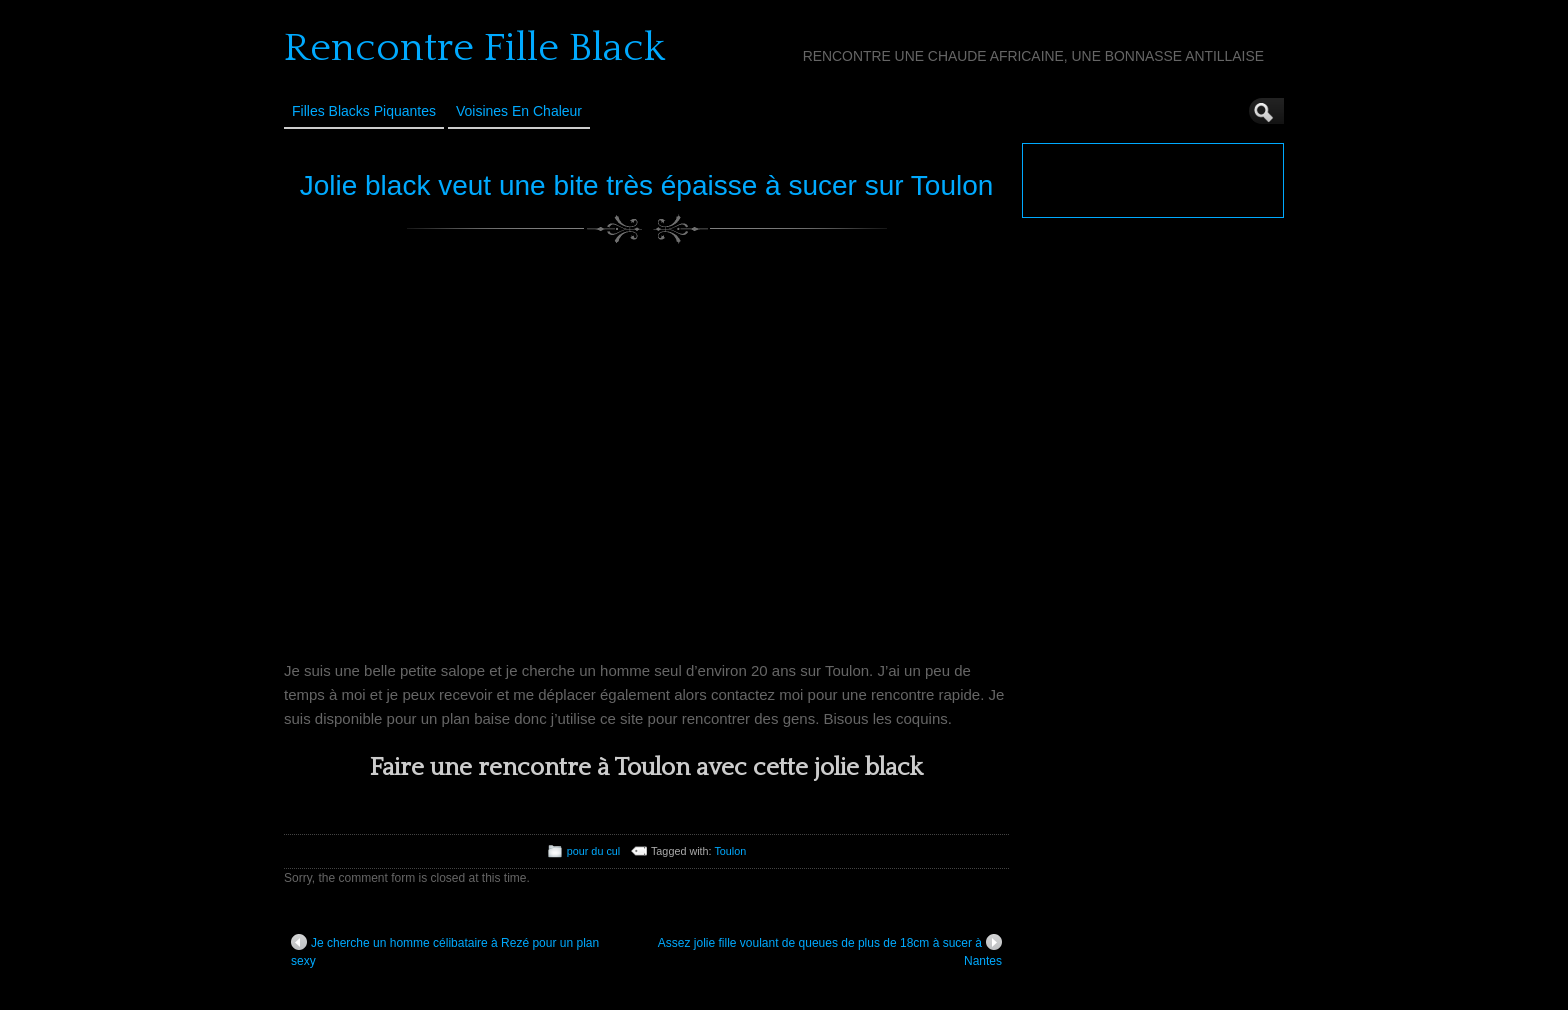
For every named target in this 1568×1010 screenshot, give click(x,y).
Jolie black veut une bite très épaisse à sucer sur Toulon (647, 185)
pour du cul (593, 851)
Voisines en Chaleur (519, 111)
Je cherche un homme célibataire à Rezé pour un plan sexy (445, 951)
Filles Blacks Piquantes (364, 111)
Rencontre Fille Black (474, 48)
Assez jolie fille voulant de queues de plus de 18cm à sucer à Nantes (830, 951)
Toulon (730, 851)
